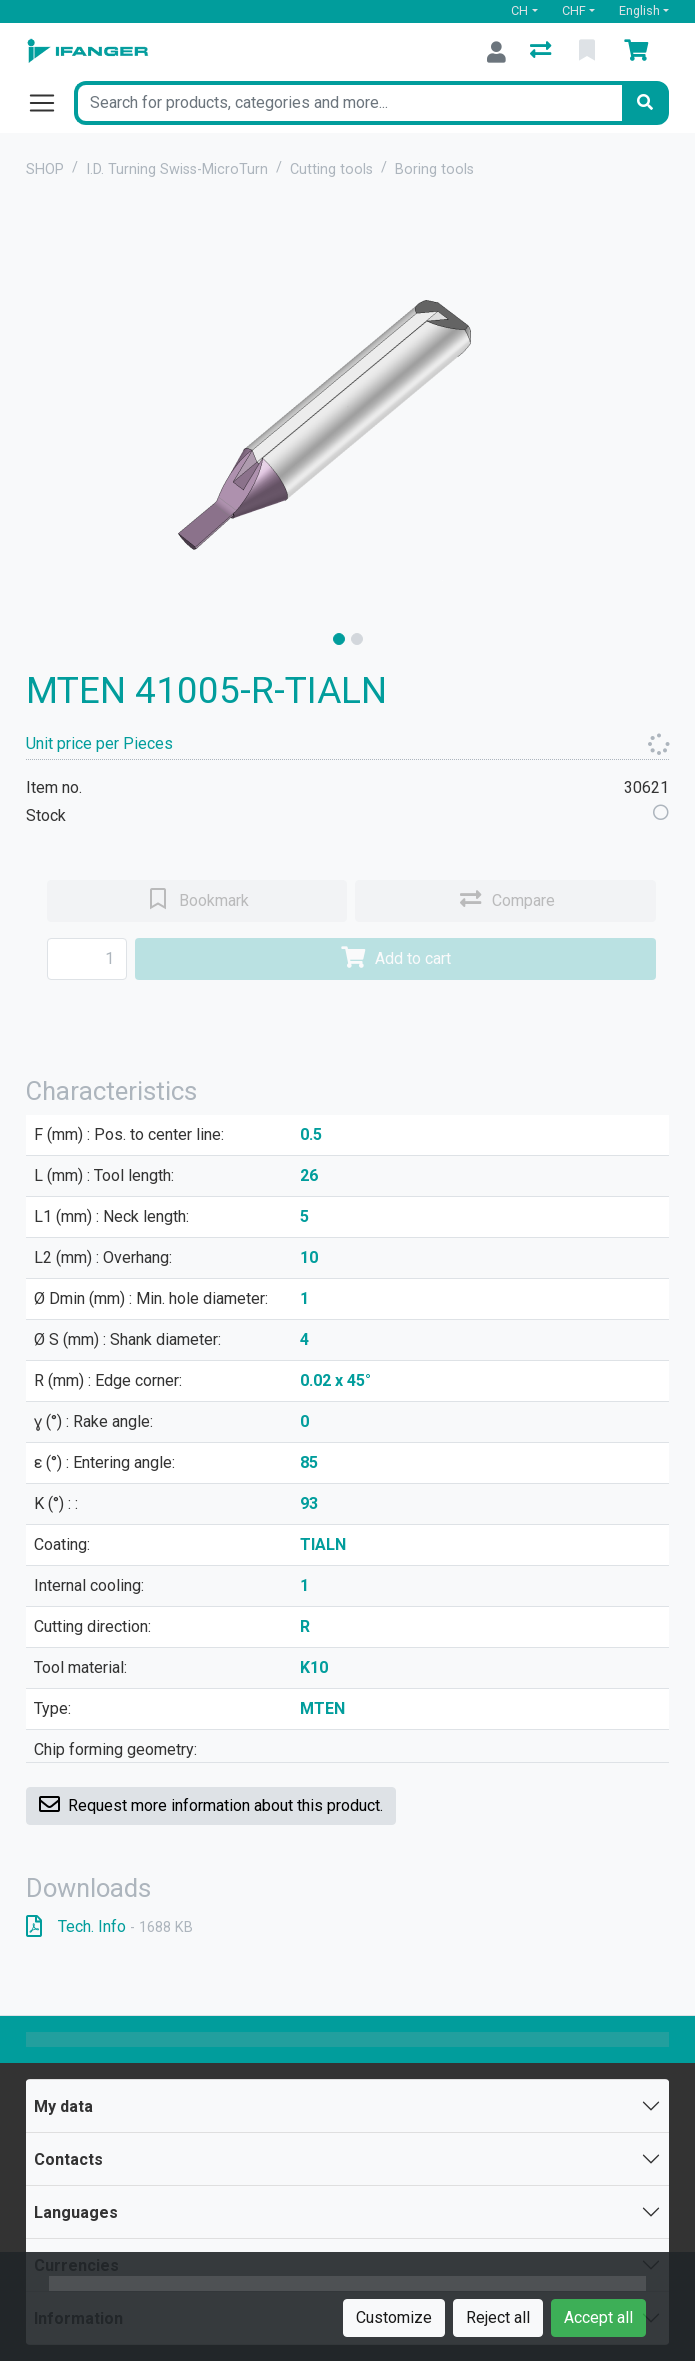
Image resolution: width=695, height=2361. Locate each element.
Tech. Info (109, 1926)
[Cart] (640, 52)
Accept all (598, 2317)
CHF (574, 10)
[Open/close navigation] (50, 103)
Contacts (68, 2159)
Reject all (498, 2317)
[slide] (339, 639)
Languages (76, 2212)
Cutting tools (331, 169)
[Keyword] (348, 103)
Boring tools (434, 169)
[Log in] (496, 52)
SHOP (45, 169)
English (639, 10)
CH (519, 10)
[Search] (645, 103)
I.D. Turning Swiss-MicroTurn (177, 169)
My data (63, 2106)
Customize (394, 2317)
